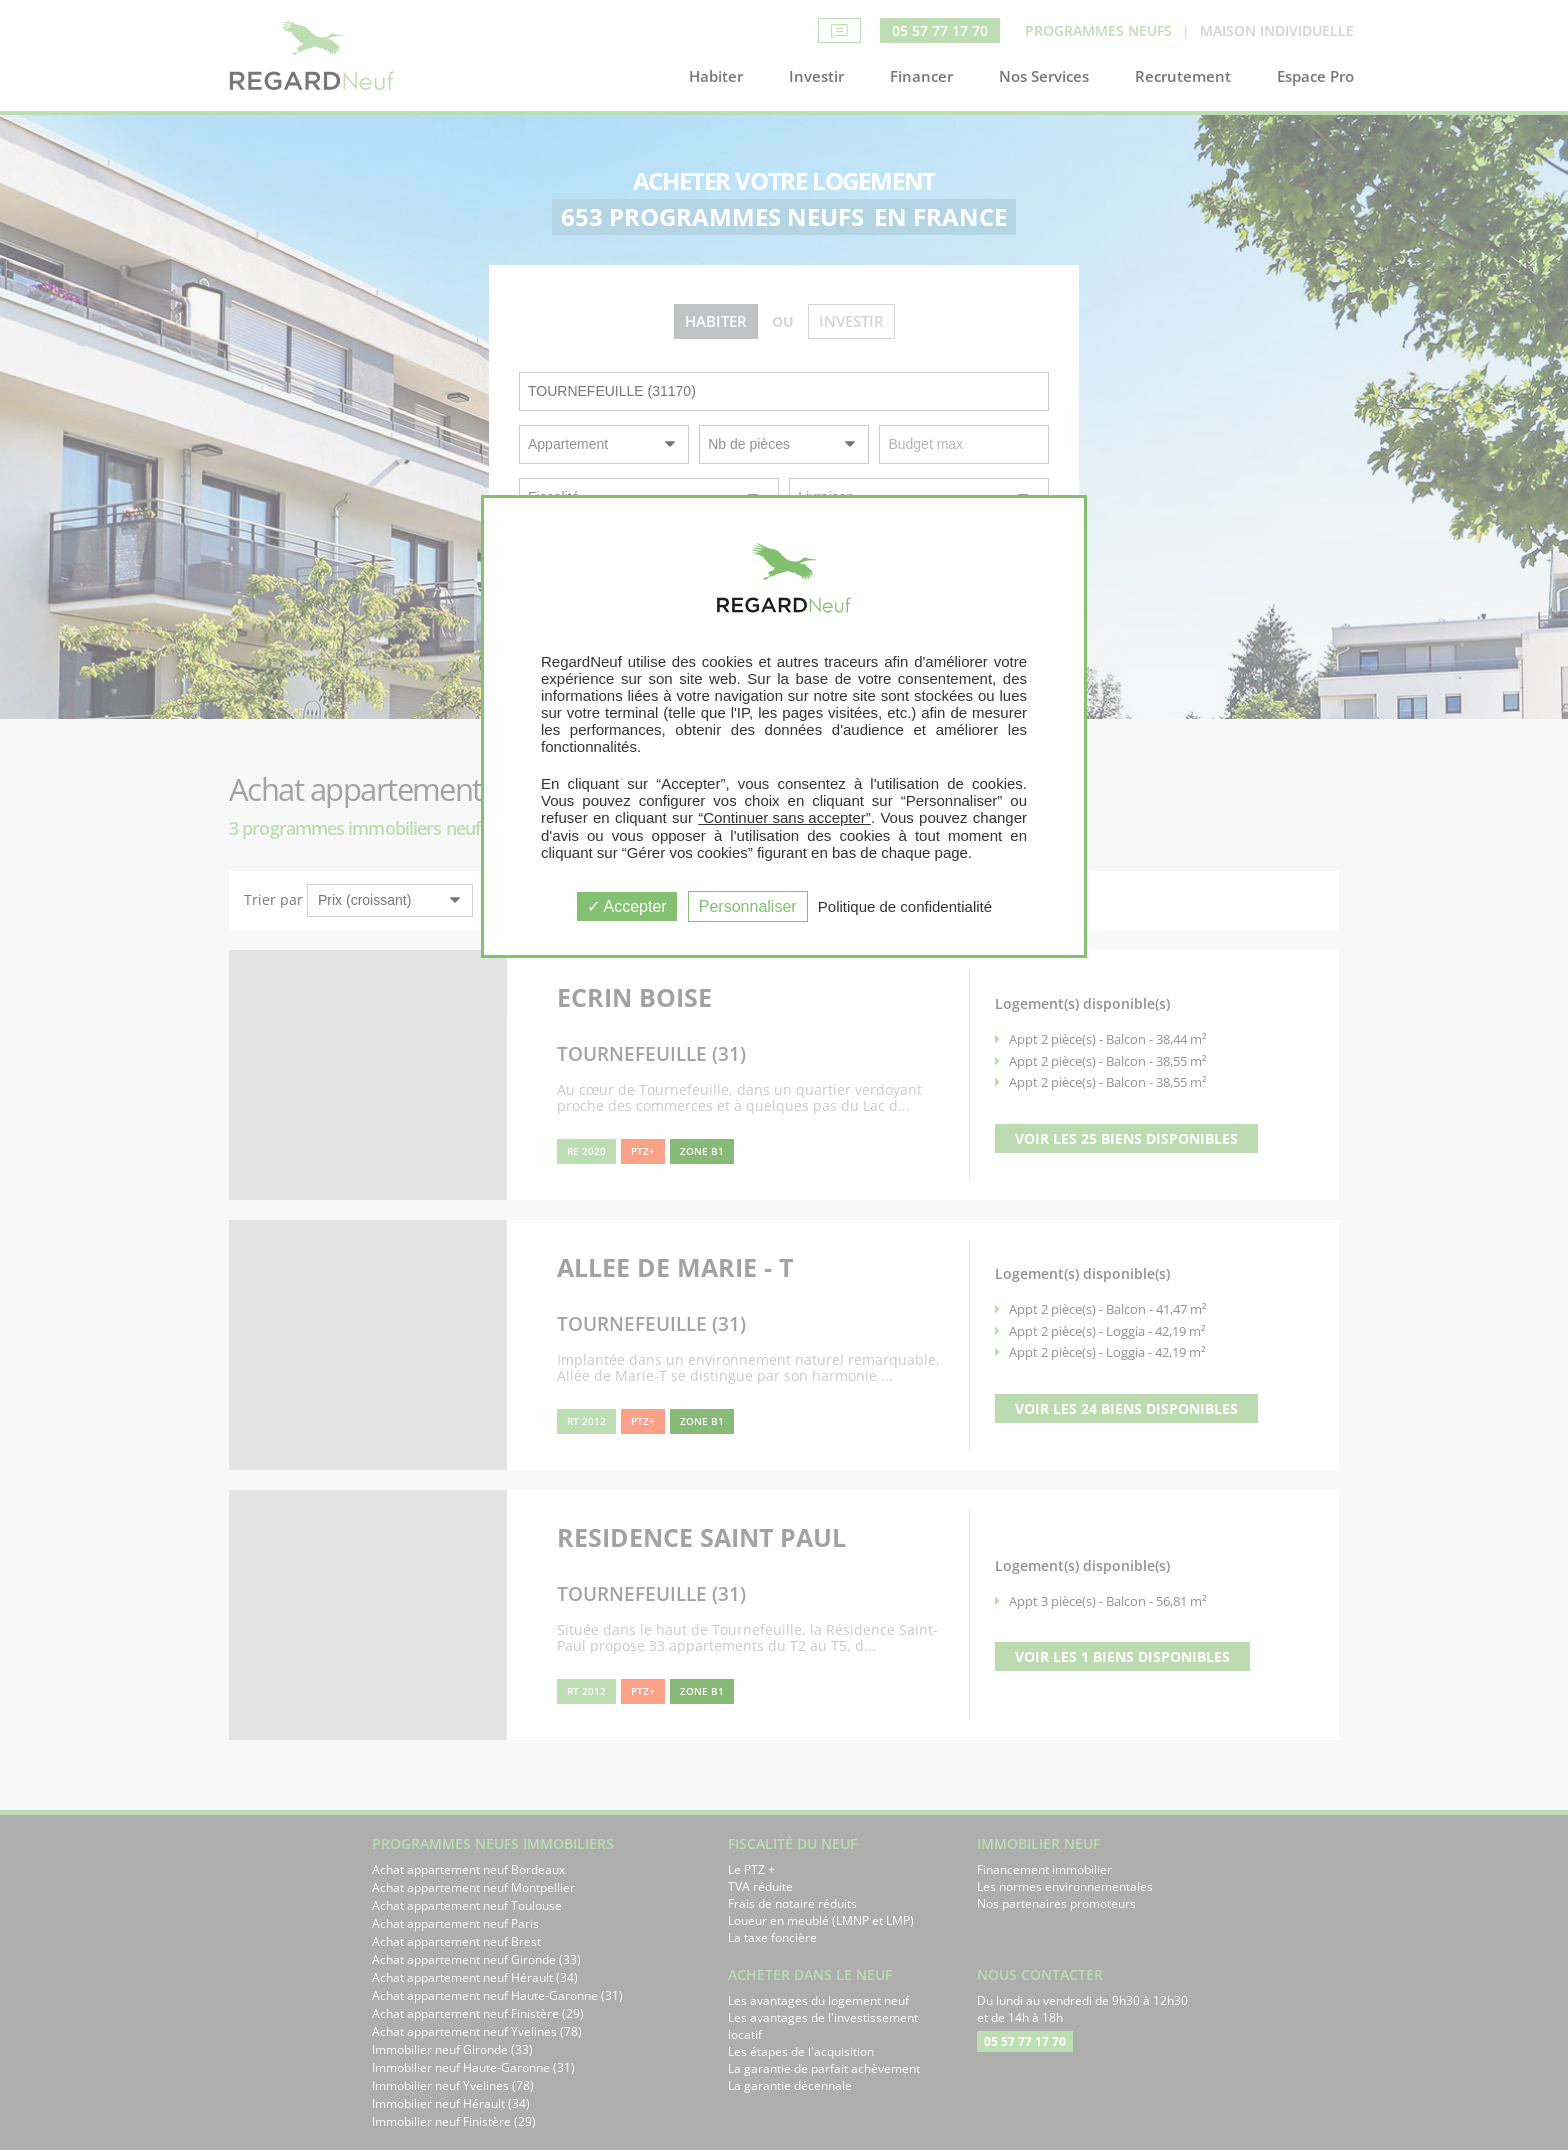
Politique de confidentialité (905, 906)
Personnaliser (748, 906)
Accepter (627, 906)
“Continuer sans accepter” (784, 817)
